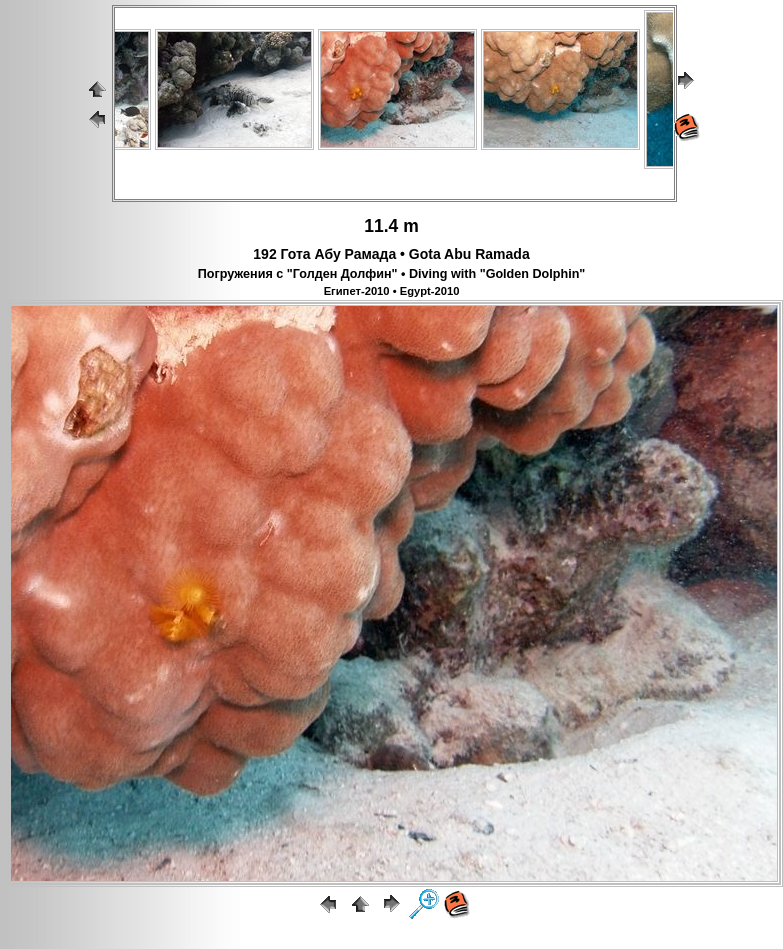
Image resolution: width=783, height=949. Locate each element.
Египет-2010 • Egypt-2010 (392, 291)
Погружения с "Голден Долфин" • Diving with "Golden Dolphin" (392, 274)
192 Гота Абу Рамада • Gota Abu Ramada (391, 254)
